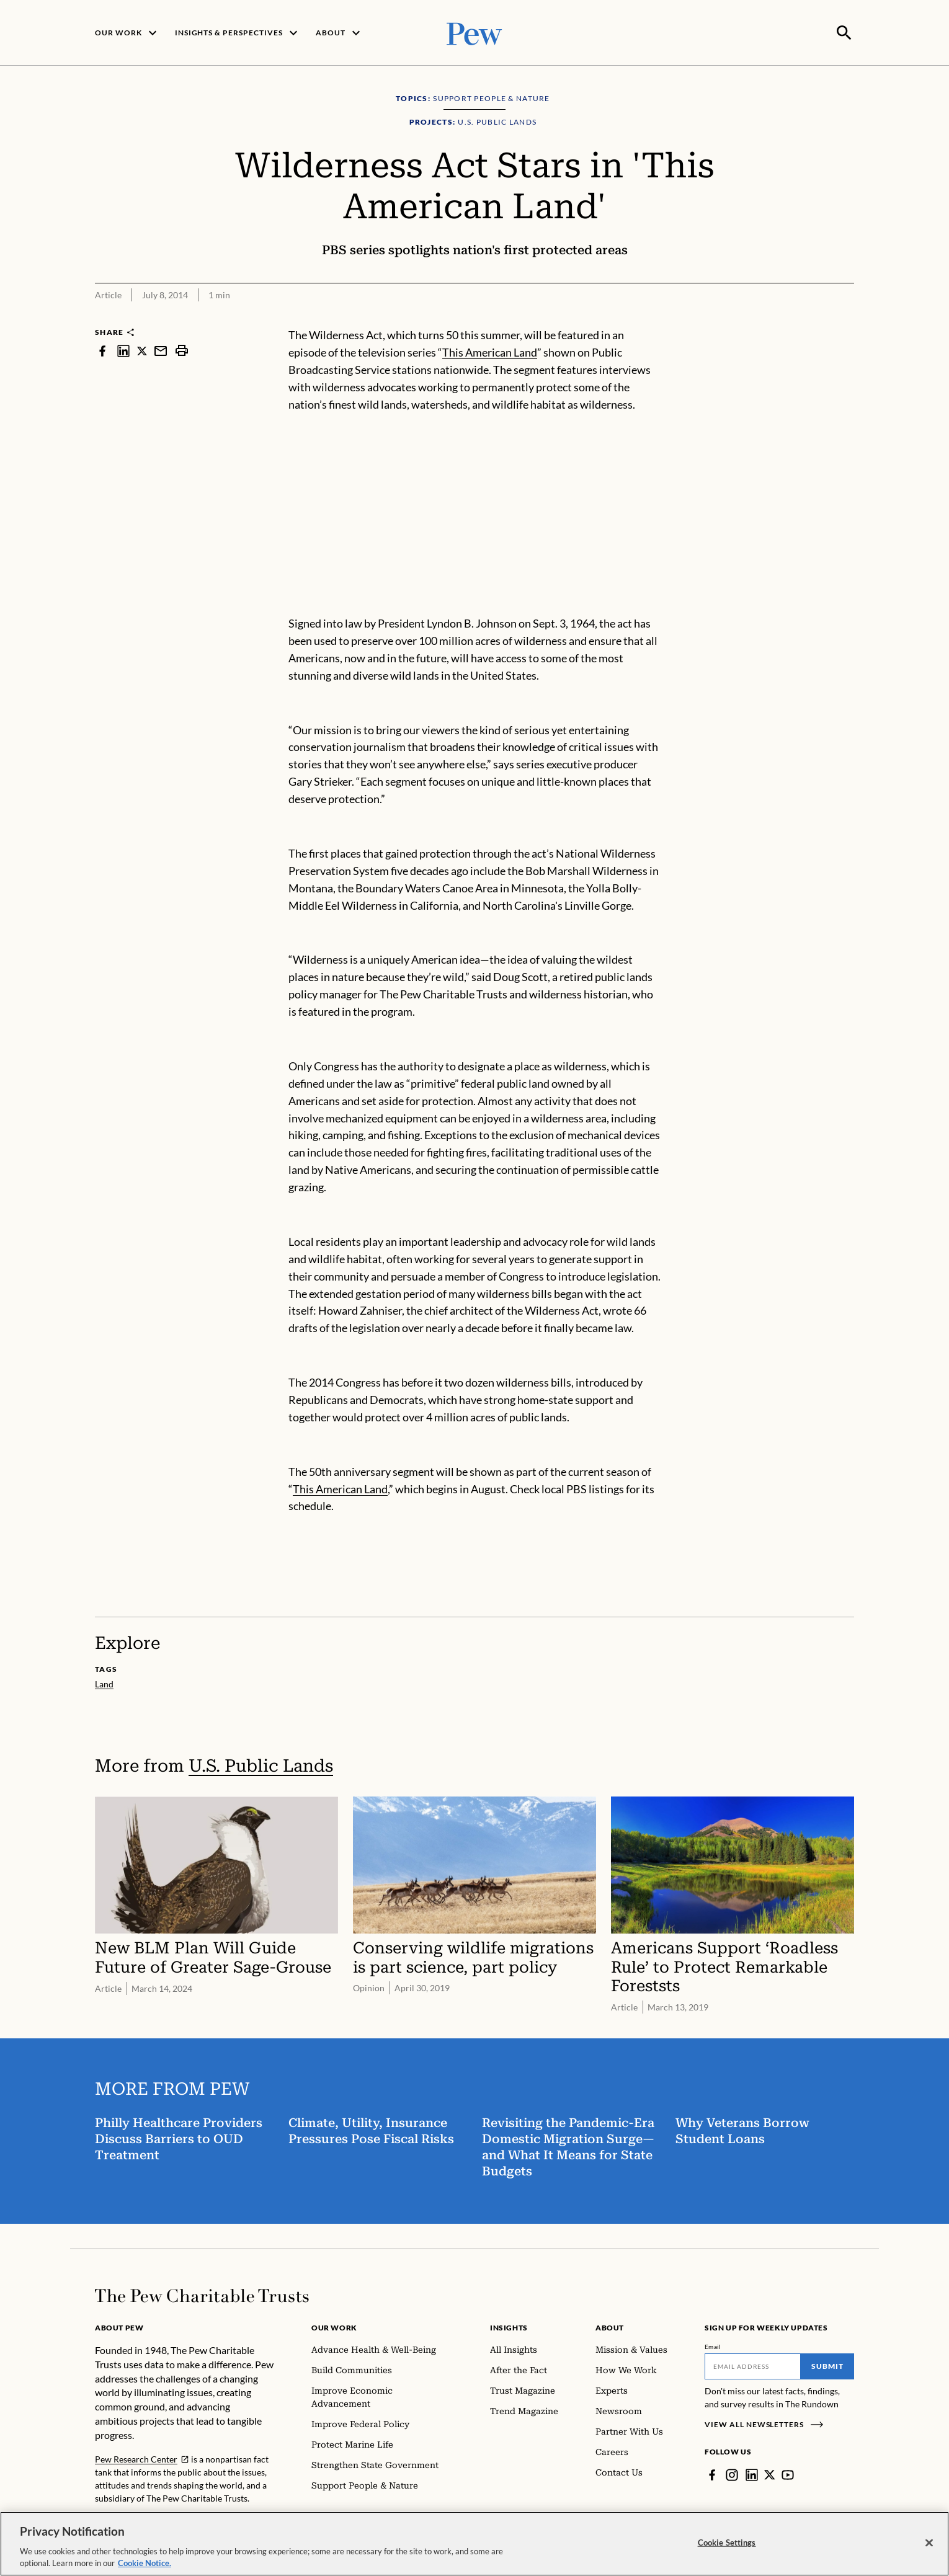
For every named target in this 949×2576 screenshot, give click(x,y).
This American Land (489, 351)
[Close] (929, 2543)
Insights (509, 2326)
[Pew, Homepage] (474, 32)
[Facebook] (712, 2473)
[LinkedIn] (751, 2473)
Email (713, 2345)
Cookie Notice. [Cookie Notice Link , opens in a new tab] (144, 2563)
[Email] (753, 2365)
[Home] (202, 2294)
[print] (181, 349)
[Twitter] (769, 2473)
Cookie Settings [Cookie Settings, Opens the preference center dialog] (727, 2542)
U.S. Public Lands (261, 1764)
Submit (827, 2364)
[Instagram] (731, 2473)
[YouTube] (787, 2473)
